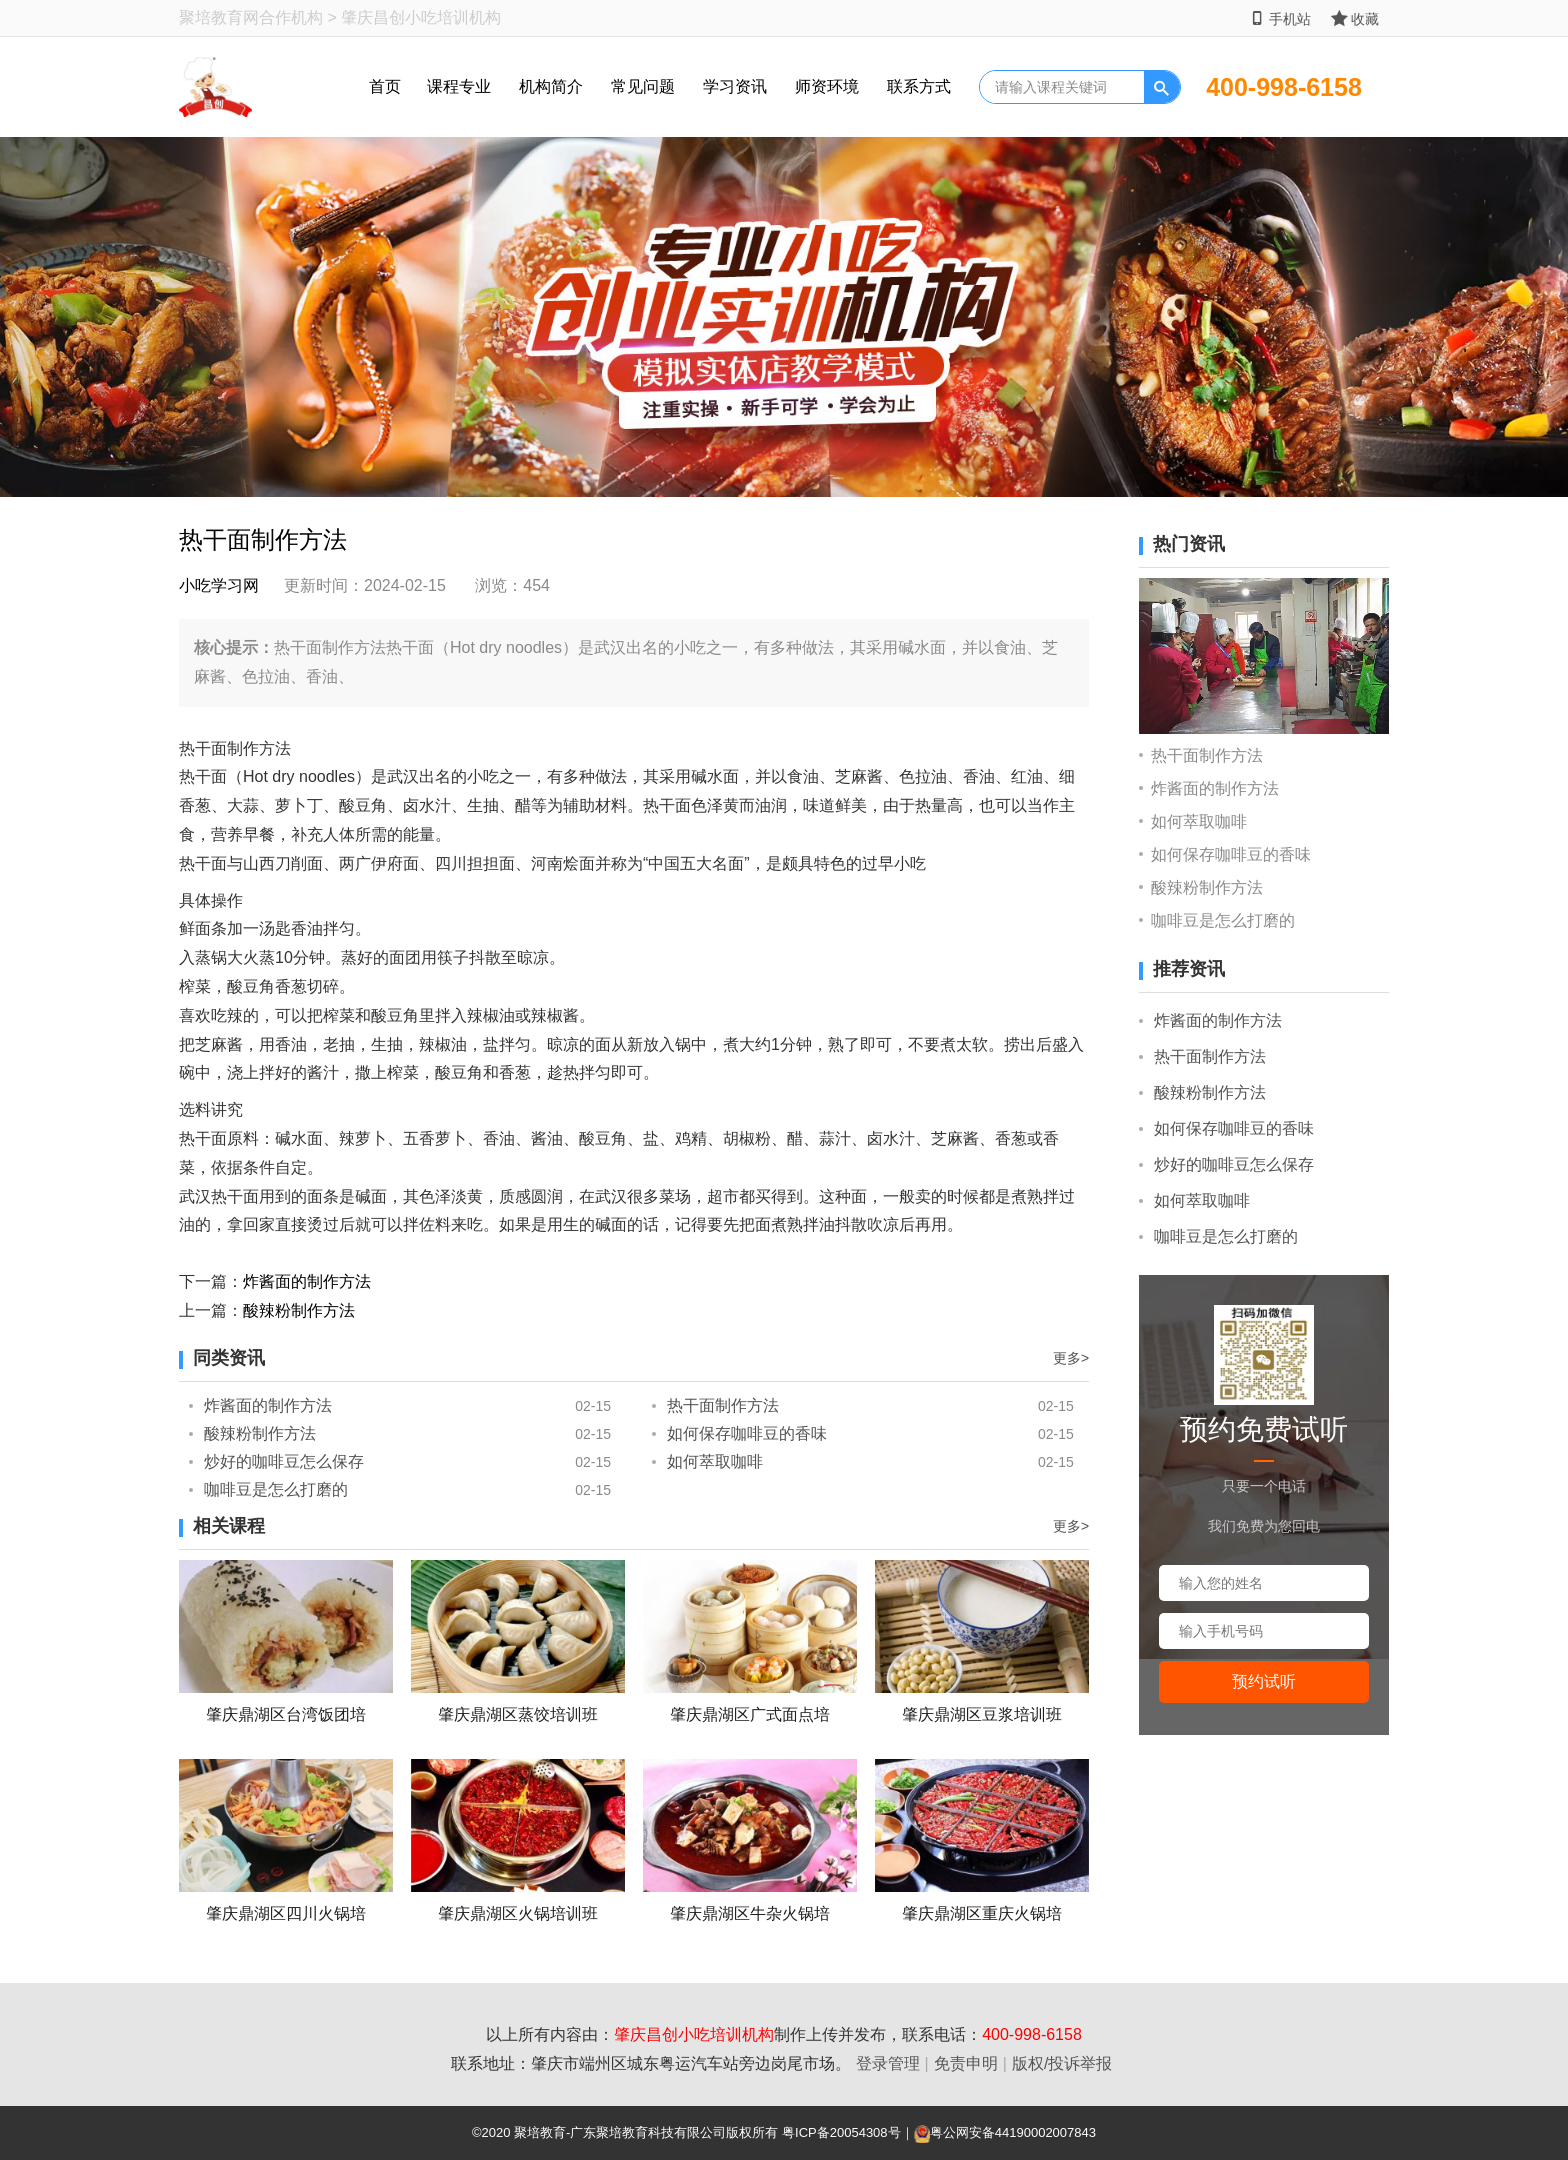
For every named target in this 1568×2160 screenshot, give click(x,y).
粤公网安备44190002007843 (1013, 2132)
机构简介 (551, 86)
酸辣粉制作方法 (299, 1310)
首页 (385, 86)
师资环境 (827, 86)
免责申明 (966, 2063)
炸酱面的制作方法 (307, 1281)
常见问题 (643, 86)
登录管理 (888, 2063)
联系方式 (919, 86)
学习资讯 (735, 86)
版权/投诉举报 (1062, 2063)
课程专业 (459, 86)
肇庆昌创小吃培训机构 (694, 2034)
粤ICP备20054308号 (841, 2132)
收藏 (1355, 18)
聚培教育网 (219, 17)
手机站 (1280, 18)
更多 (1071, 1358)
